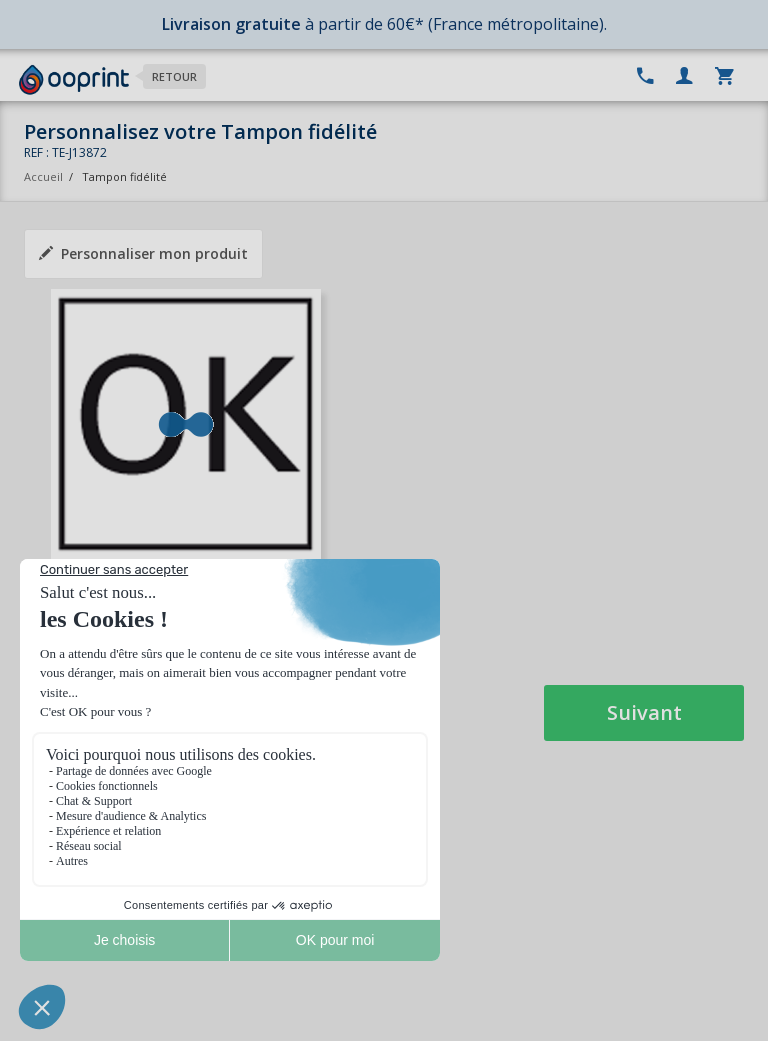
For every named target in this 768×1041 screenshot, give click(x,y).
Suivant (644, 712)
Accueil (43, 176)
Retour (174, 76)
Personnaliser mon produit (143, 253)
